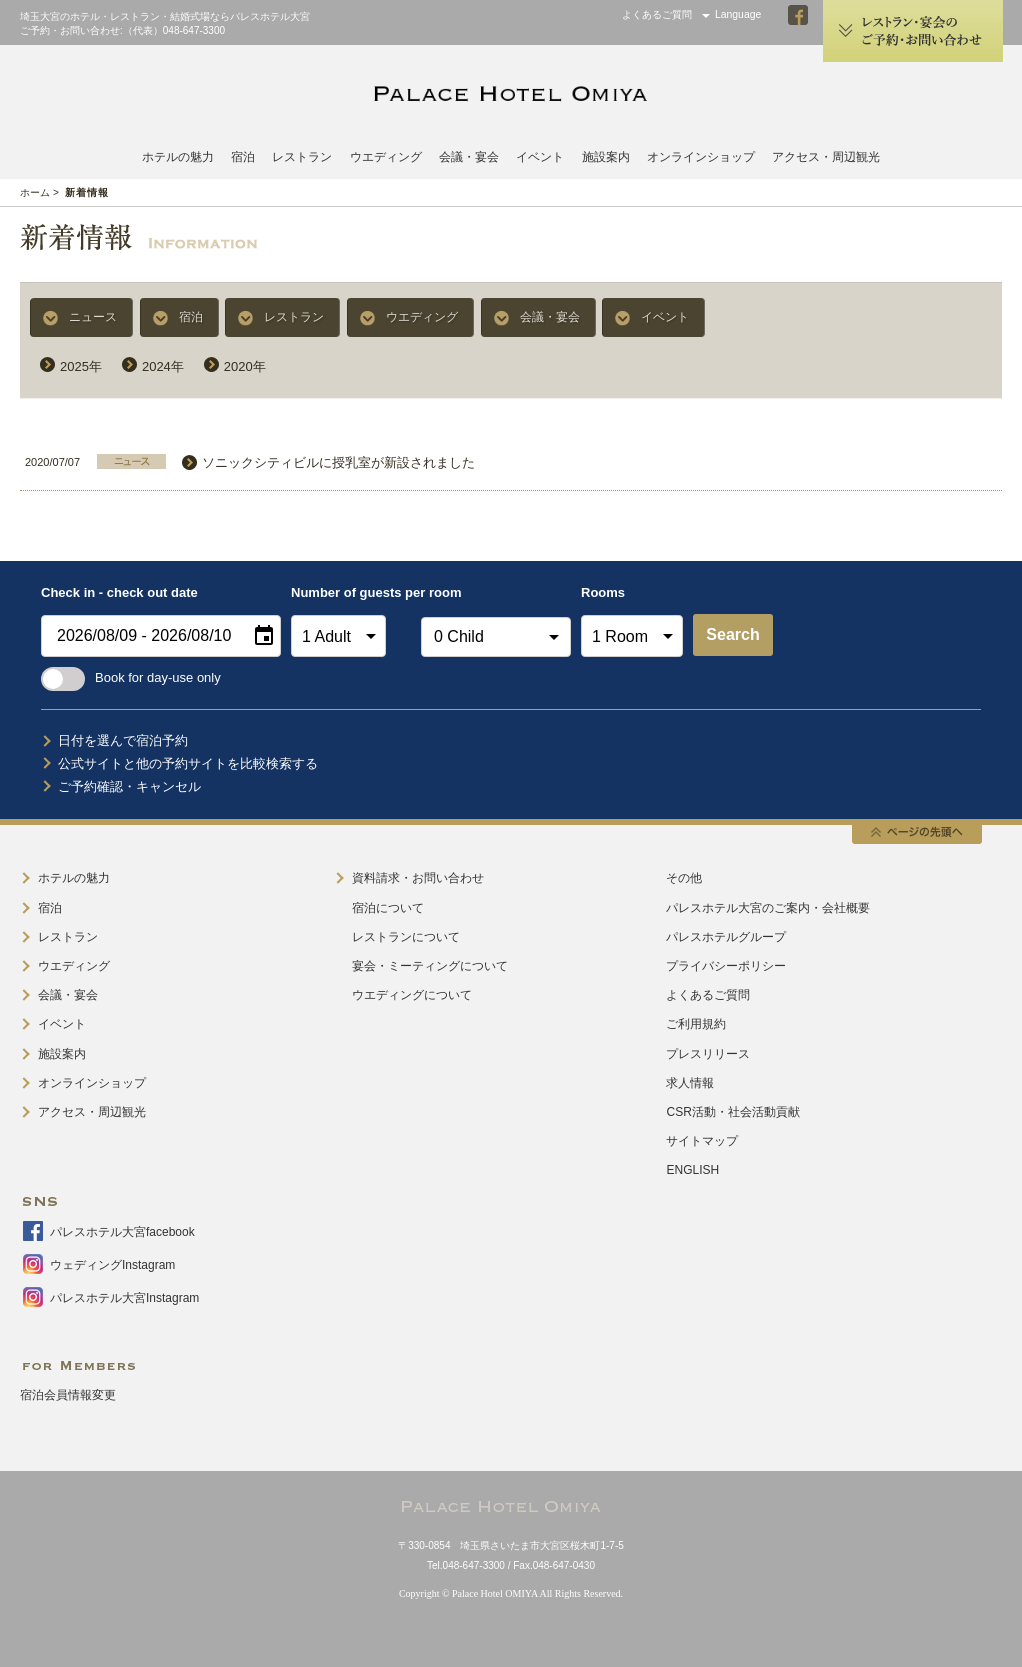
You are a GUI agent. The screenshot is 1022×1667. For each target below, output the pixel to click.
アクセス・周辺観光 (826, 157)
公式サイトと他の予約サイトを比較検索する (188, 763)
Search (732, 634)
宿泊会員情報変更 (68, 1395)
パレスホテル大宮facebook (122, 1232)
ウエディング (386, 157)
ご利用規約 (696, 1024)
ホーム (35, 192)
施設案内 (606, 157)
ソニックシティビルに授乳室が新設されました (338, 462)
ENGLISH (692, 1170)
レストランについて (406, 937)
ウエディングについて (412, 995)
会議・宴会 (469, 157)
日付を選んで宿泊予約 (123, 740)
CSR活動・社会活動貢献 (732, 1112)
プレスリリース (708, 1054)
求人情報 (690, 1083)
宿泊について (388, 908)
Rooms (603, 592)
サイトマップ (702, 1141)
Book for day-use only (131, 677)
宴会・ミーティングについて (430, 966)
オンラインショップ (701, 157)
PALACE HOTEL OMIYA (511, 93)
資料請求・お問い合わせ (418, 878)
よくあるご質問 (657, 14)
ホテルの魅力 (178, 157)
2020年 (245, 366)
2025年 (81, 366)
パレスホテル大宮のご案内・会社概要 (768, 908)
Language (738, 14)
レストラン (302, 157)
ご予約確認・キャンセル (129, 786)
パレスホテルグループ (726, 937)
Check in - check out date (119, 592)
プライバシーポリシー (726, 966)
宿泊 (243, 157)
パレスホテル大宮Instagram (124, 1298)
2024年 (163, 366)
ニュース (93, 317)
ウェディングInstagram (112, 1265)
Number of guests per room (351, 592)
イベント (540, 157)
